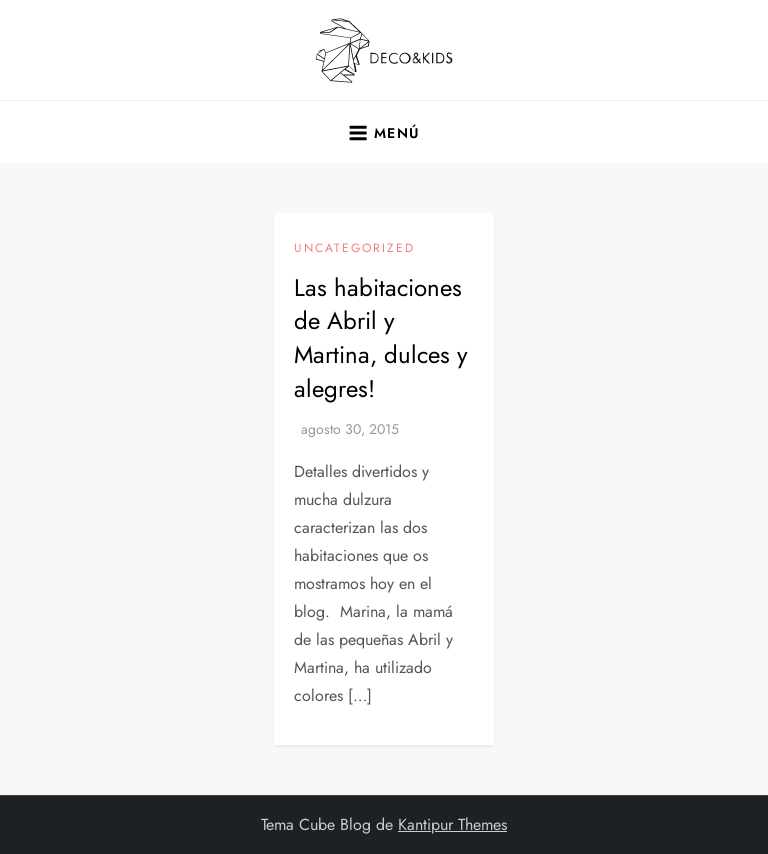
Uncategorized (354, 249)
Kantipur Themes (452, 824)
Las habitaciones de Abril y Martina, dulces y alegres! (381, 338)
